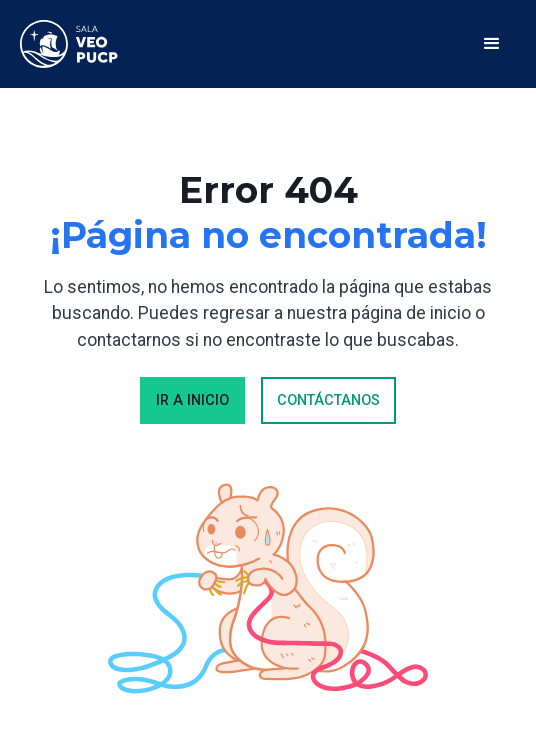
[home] (69, 44)
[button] (492, 44)
